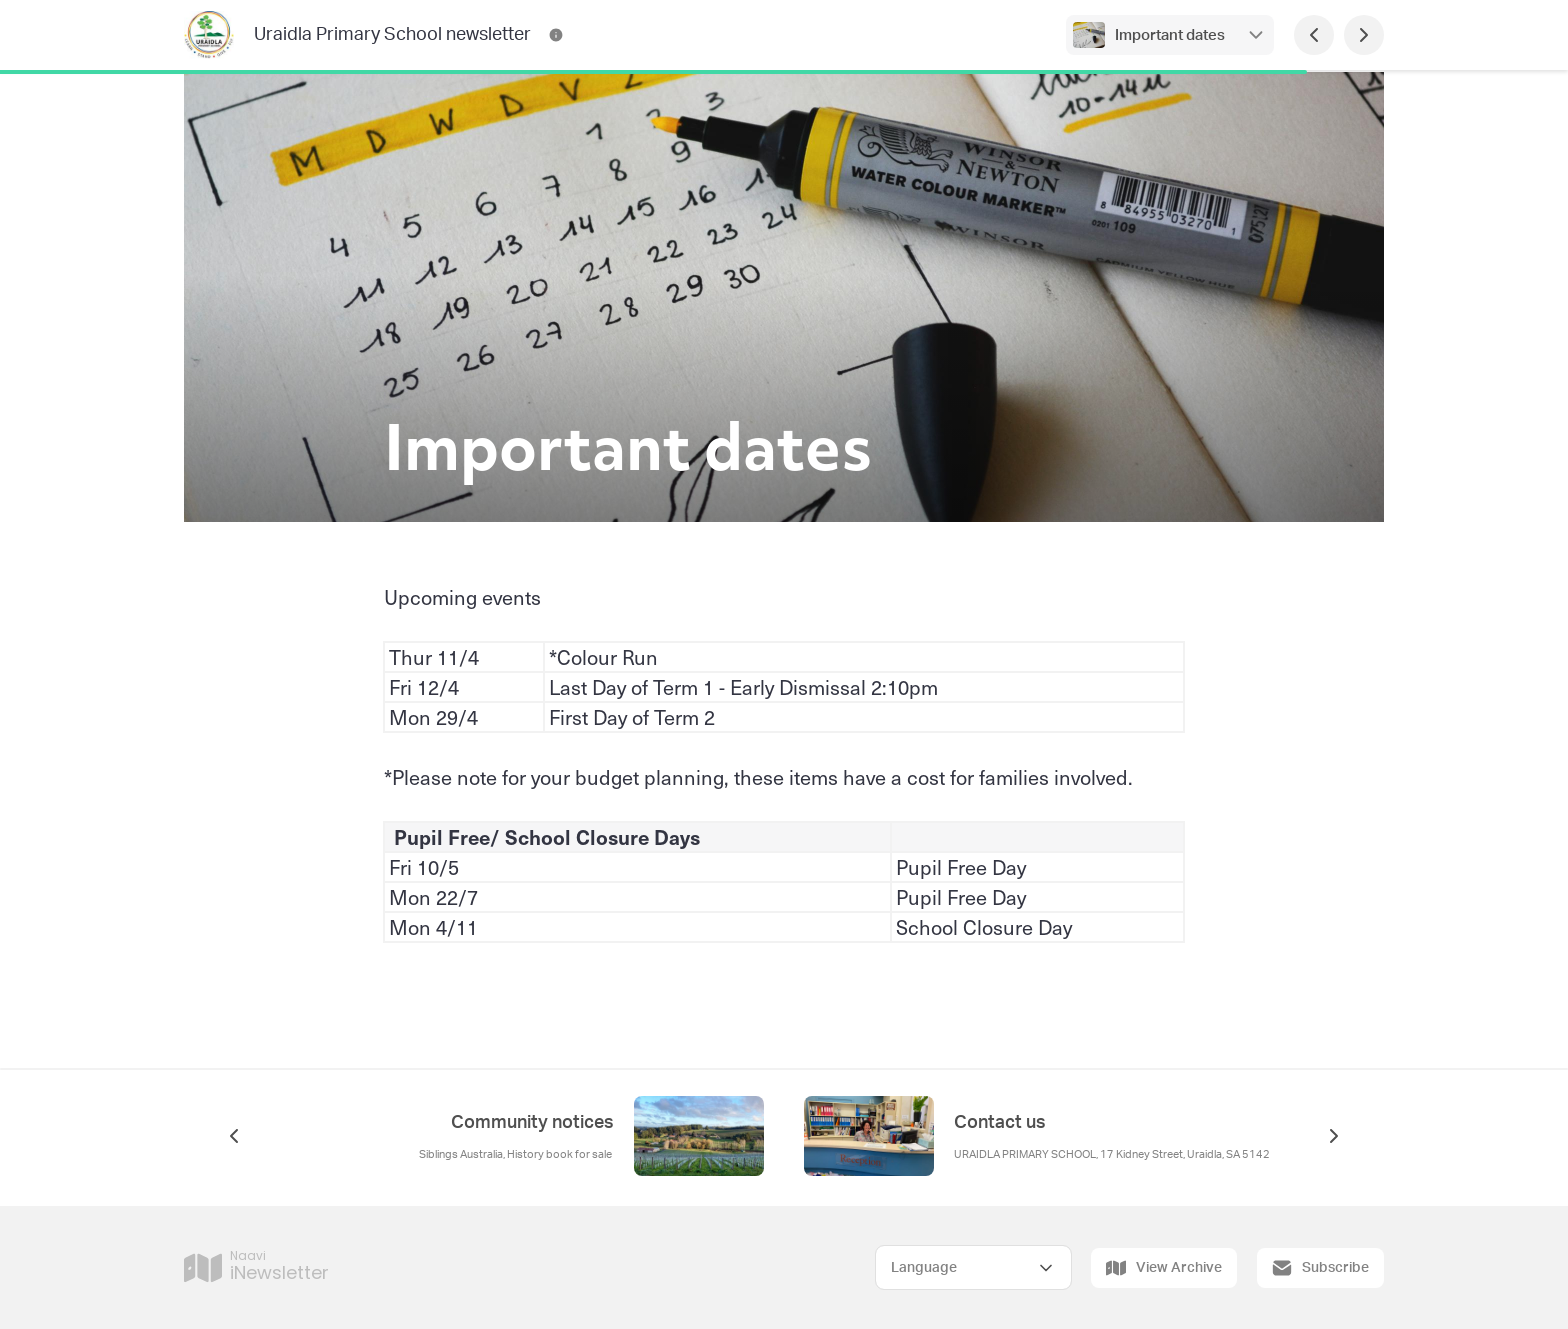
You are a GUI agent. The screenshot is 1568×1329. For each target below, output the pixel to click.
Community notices (532, 1123)
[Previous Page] (1314, 35)
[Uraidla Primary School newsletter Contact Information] (556, 35)
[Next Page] (1364, 35)
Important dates (1170, 35)
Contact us (1000, 1123)
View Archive (1164, 1268)
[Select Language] (973, 1267)
